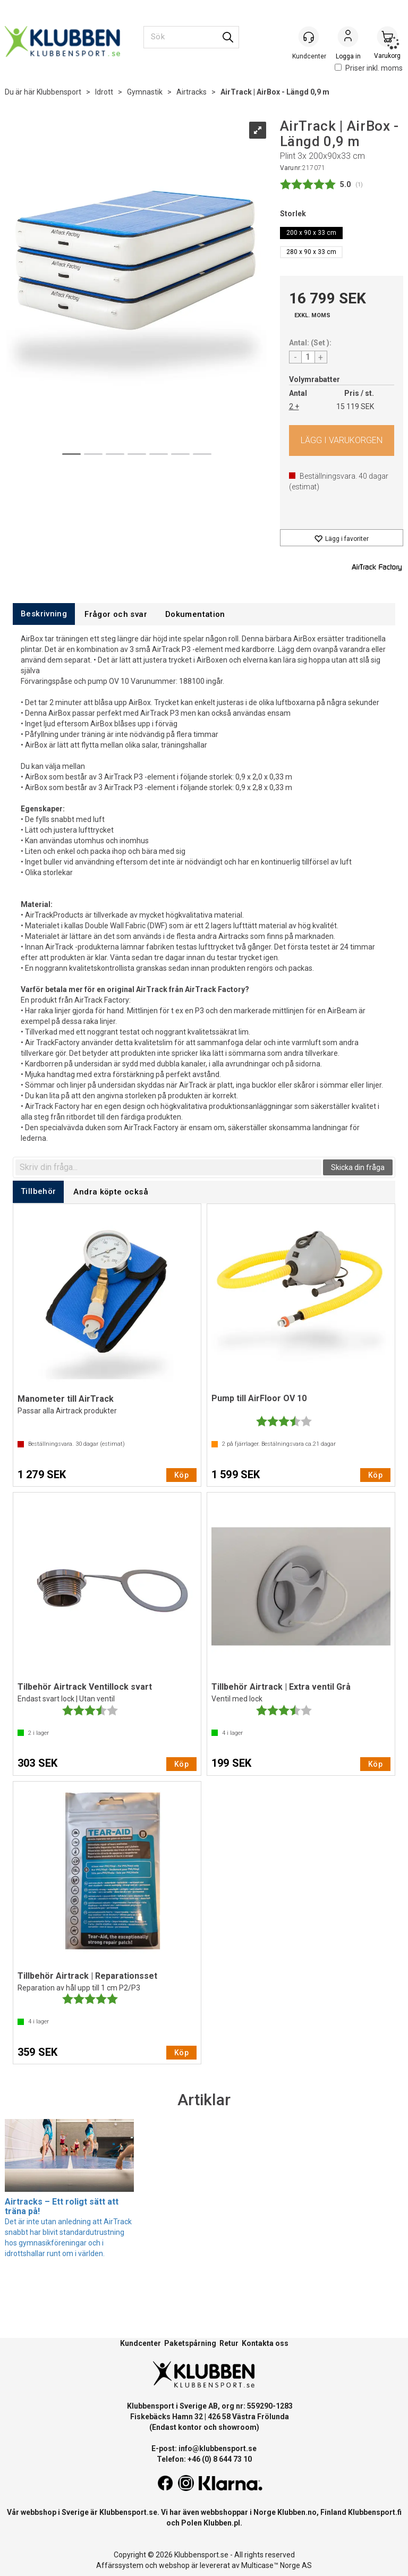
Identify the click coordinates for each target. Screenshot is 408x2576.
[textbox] (168, 1167)
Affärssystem (119, 2565)
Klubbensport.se (128, 2512)
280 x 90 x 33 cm (311, 252)
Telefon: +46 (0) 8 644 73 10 (204, 2459)
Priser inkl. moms (369, 68)
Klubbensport (59, 92)
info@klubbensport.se (217, 2448)
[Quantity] (308, 357)
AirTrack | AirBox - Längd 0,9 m (274, 92)
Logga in (348, 37)
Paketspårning (190, 2343)
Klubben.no (297, 2512)
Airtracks (191, 92)
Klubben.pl (221, 2523)
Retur (229, 2343)
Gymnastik (145, 92)
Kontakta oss (265, 2343)
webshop (174, 2565)
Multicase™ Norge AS (276, 2565)
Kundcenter (140, 2343)
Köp (342, 440)
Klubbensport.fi (375, 2512)
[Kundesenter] (308, 36)
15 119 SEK (355, 406)
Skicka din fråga (358, 1167)
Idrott (104, 92)
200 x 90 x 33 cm (311, 232)
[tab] (44, 614)
